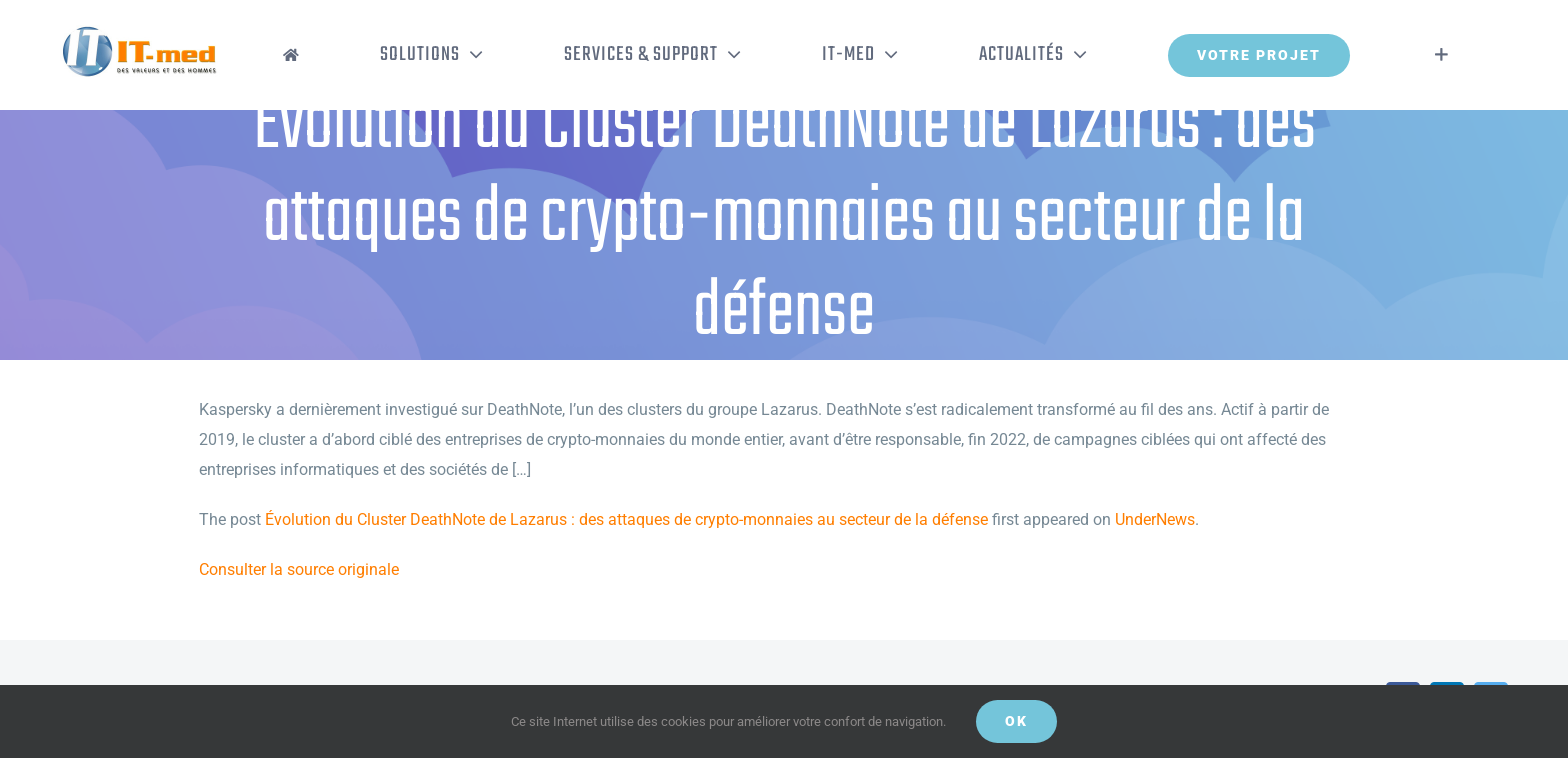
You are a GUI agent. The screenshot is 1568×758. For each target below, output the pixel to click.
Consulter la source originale (299, 569)
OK (1016, 721)
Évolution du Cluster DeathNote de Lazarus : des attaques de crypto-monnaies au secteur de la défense (626, 519)
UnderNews (1155, 519)
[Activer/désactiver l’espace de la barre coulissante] (1441, 55)
